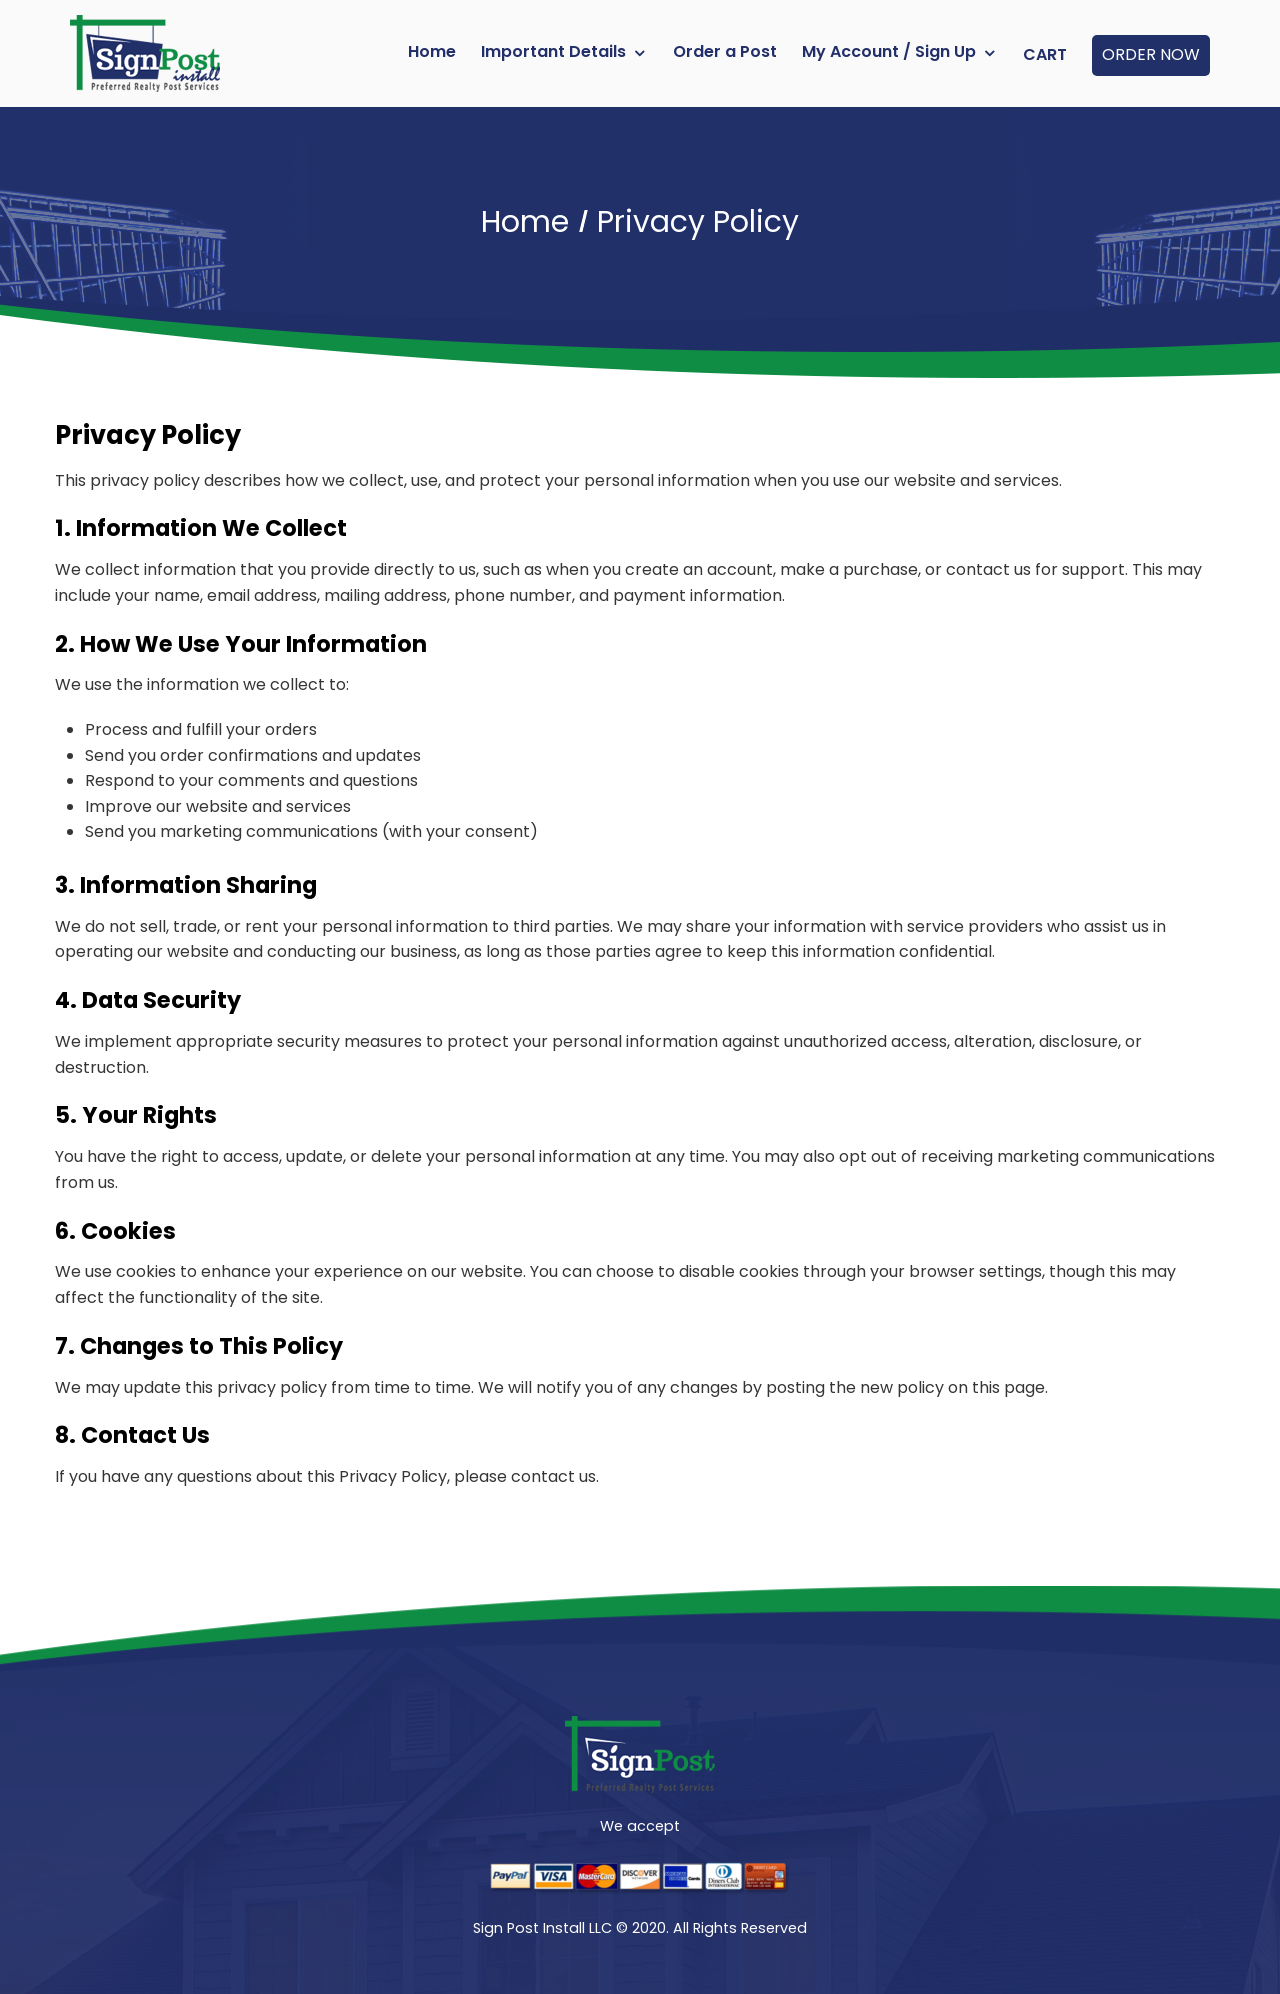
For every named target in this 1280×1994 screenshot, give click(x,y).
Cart (1045, 54)
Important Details (553, 51)
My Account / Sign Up (889, 51)
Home (432, 51)
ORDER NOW (1151, 54)
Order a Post (725, 51)
